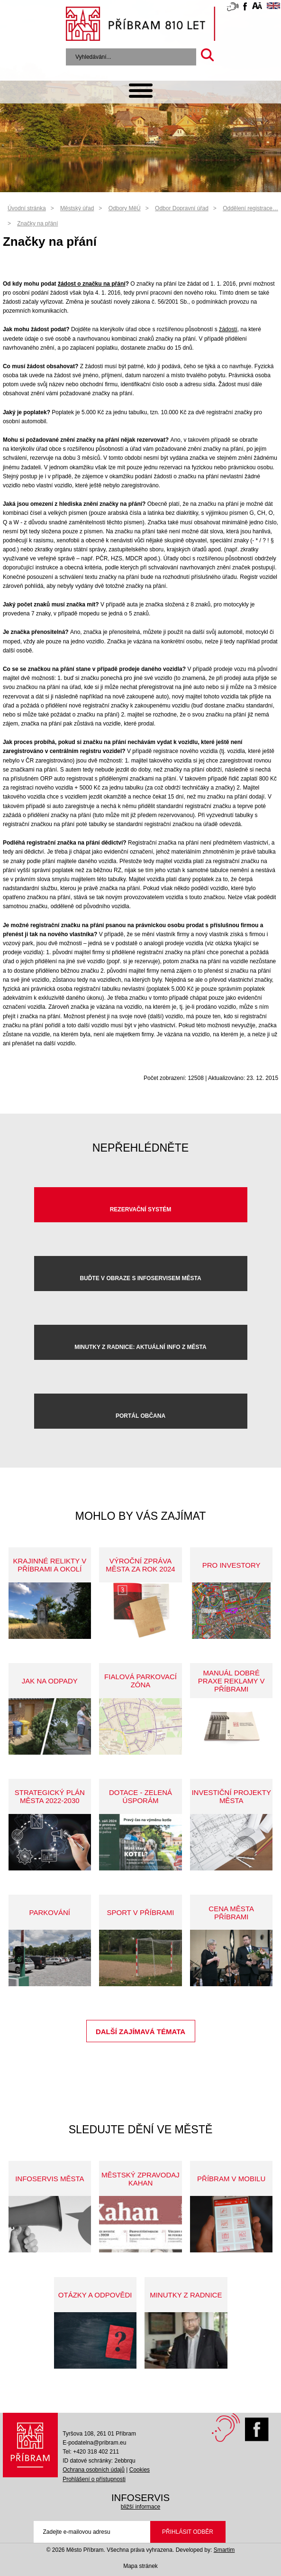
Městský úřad (77, 208)
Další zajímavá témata (140, 2031)
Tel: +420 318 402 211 (91, 2451)
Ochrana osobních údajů (94, 2469)
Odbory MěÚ (125, 208)
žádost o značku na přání (92, 283)
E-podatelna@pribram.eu (94, 2442)
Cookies (139, 2469)
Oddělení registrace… (250, 208)
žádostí (228, 329)
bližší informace (140, 2506)
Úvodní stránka (27, 208)
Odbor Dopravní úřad (181, 208)
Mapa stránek (140, 2566)
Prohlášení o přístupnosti (94, 2479)
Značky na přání (37, 223)
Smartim (224, 2550)
